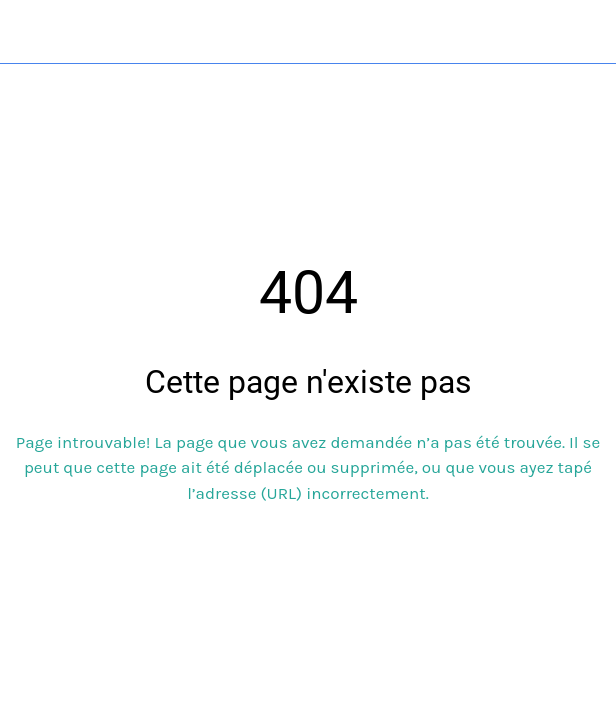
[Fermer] (32, 32)
